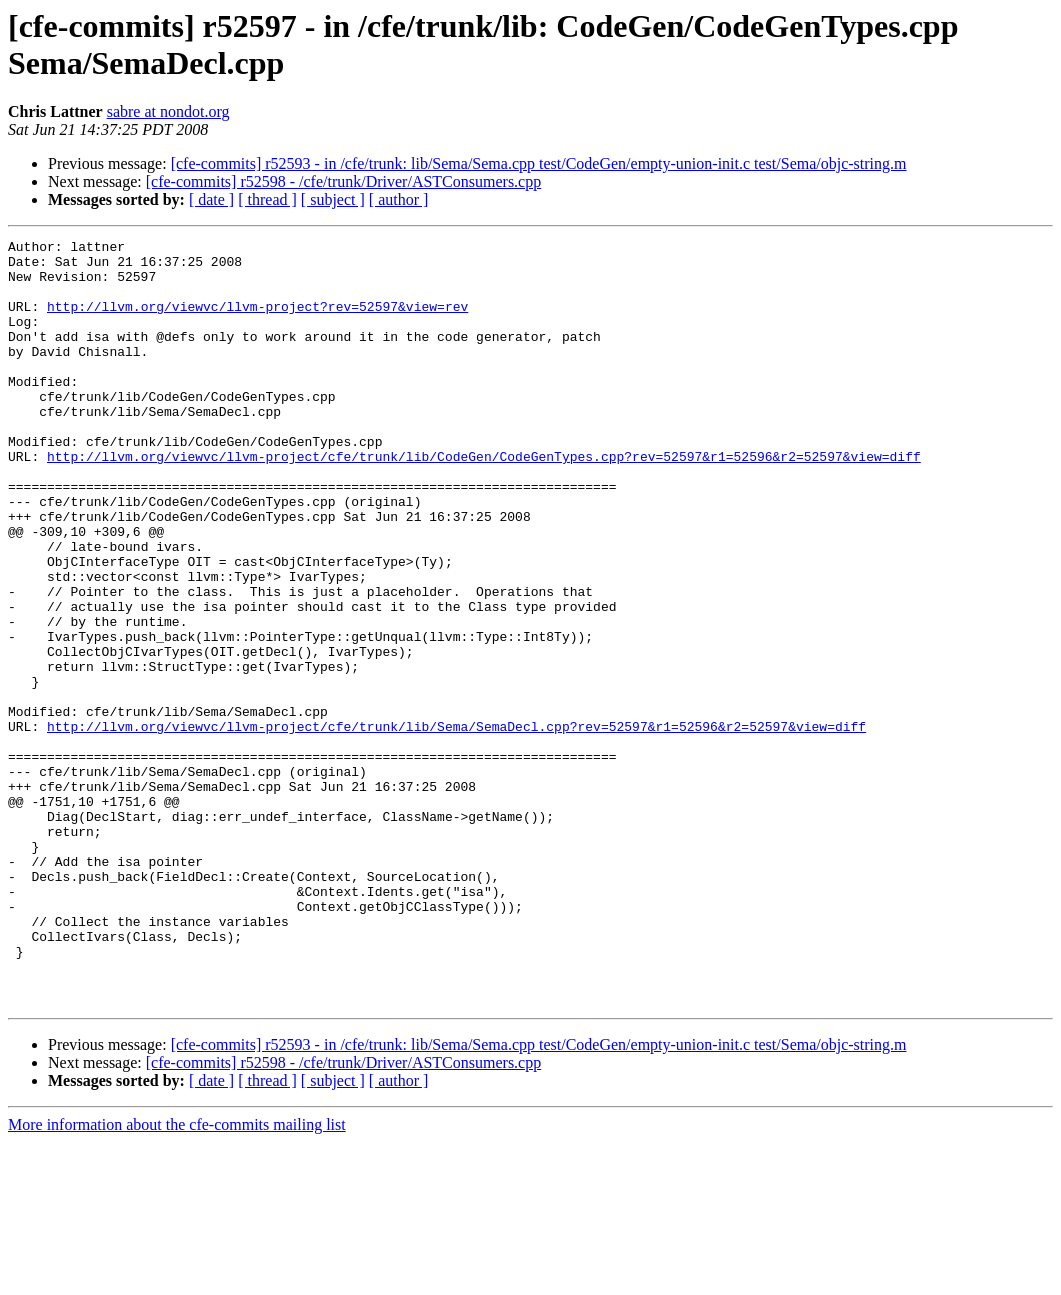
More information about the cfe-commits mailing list (177, 1277)
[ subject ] (333, 199)
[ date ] (211, 199)
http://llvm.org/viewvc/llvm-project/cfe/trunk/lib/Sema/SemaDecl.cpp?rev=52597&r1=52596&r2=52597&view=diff (456, 825)
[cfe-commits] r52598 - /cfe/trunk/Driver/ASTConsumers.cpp (343, 181)
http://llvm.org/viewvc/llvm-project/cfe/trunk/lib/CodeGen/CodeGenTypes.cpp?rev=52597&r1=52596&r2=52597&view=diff (484, 501)
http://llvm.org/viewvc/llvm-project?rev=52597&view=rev (257, 321)
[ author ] (399, 199)
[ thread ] (267, 199)
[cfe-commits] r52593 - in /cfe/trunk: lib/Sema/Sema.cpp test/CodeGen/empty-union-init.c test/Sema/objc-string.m (539, 163)
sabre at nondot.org (168, 111)
